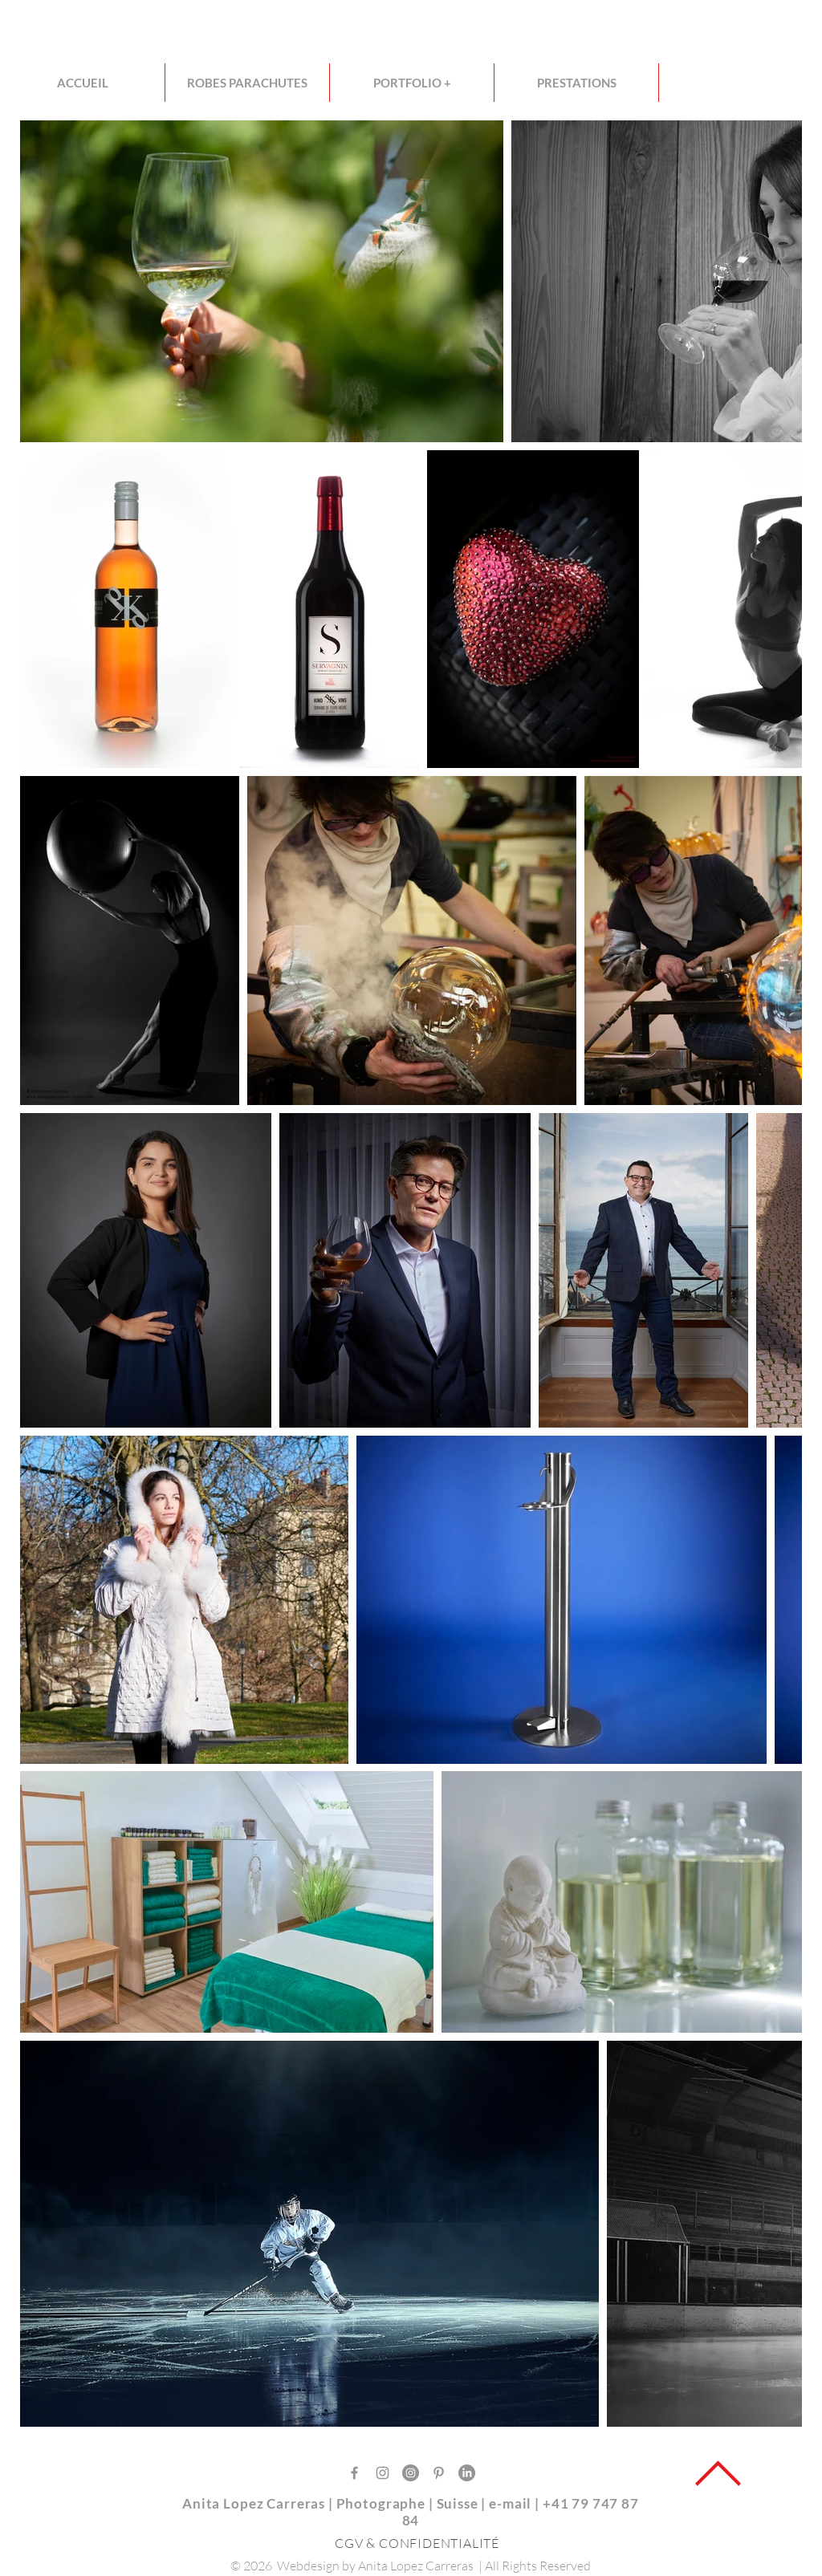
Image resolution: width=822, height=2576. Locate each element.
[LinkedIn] (466, 2472)
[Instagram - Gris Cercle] (410, 2472)
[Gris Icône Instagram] (382, 2472)
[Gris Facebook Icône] (354, 2472)
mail (519, 2503)
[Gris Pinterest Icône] (438, 2472)
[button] (412, 82)
